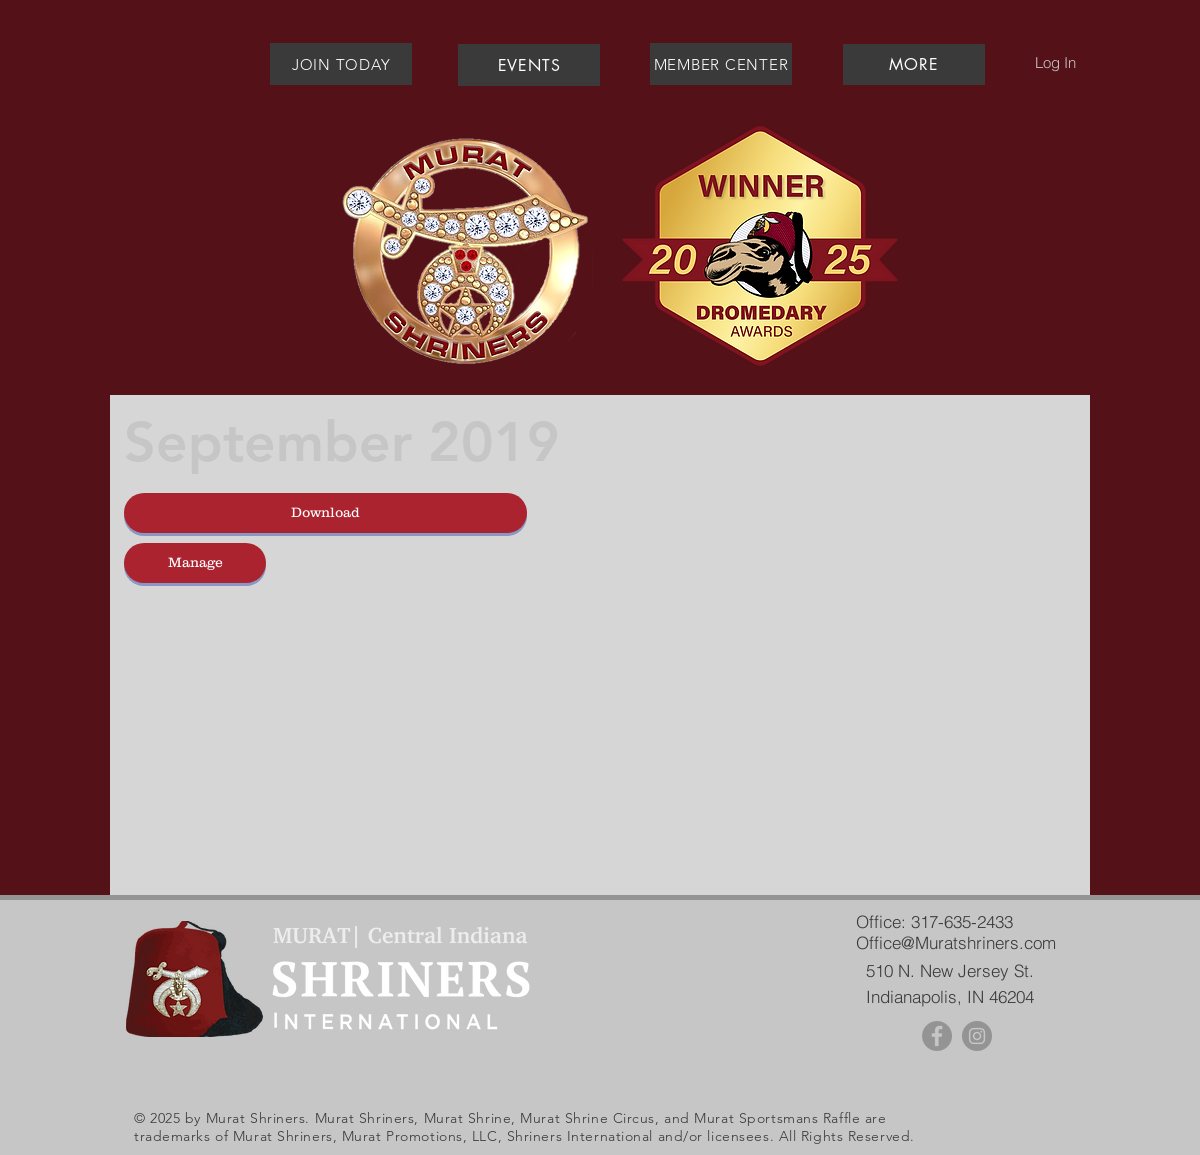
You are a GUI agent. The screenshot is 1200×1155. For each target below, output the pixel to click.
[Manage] (195, 563)
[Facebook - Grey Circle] (937, 1036)
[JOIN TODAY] (341, 64)
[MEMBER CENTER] (721, 64)
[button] (913, 64)
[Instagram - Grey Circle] (977, 1036)
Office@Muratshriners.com (956, 942)
